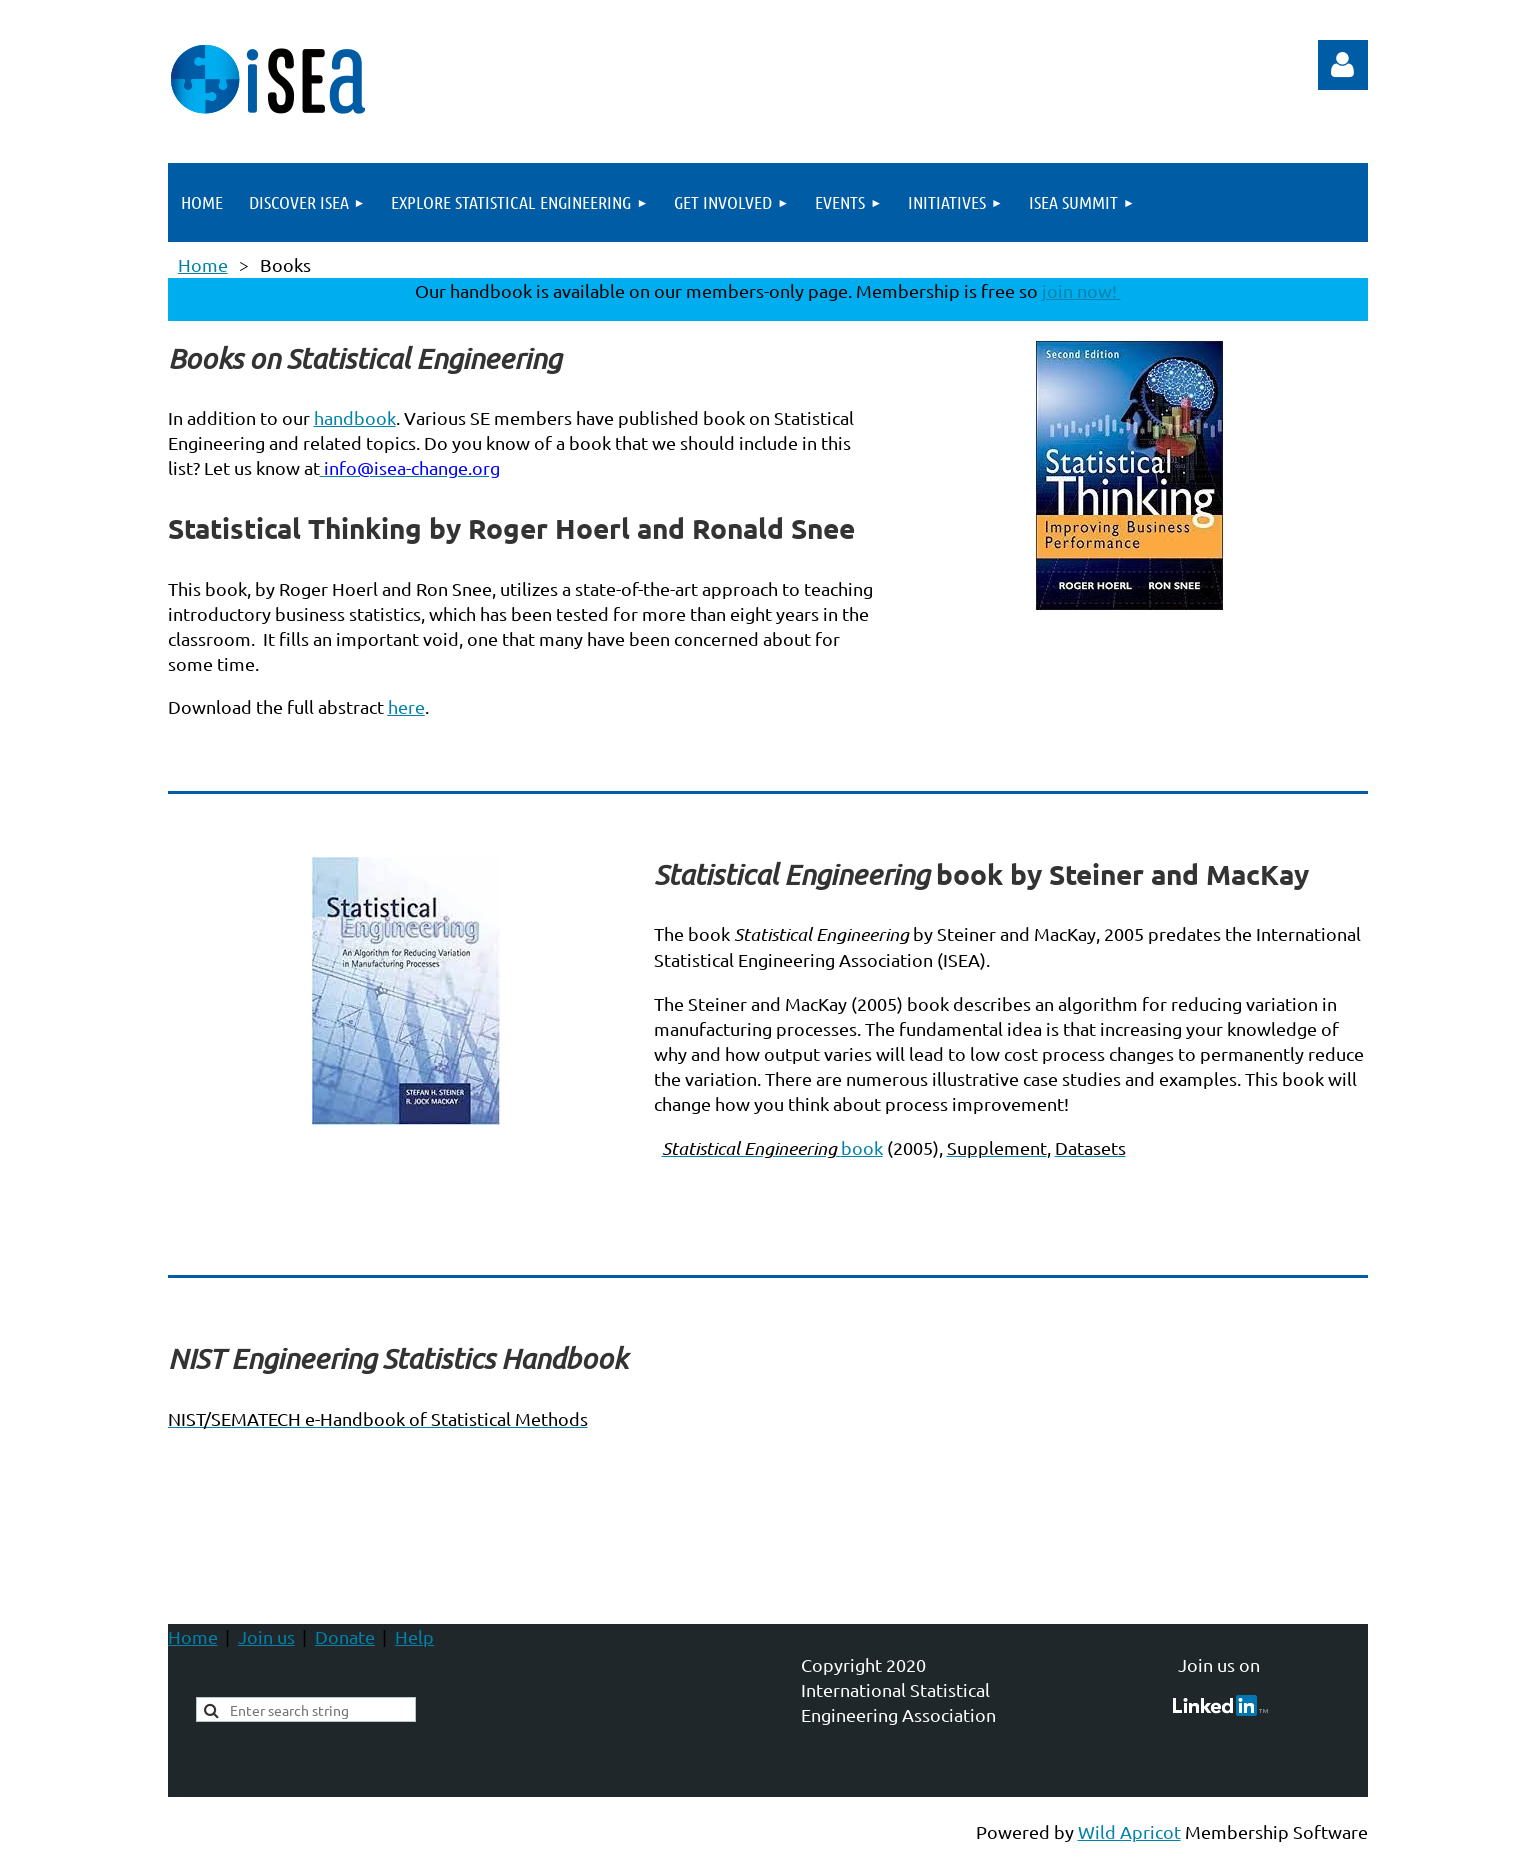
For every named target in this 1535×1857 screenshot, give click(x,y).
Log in (1343, 65)
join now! (1081, 290)
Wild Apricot (1129, 1831)
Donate (345, 1636)
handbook (355, 417)
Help (414, 1636)
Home (203, 264)
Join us (266, 1636)
